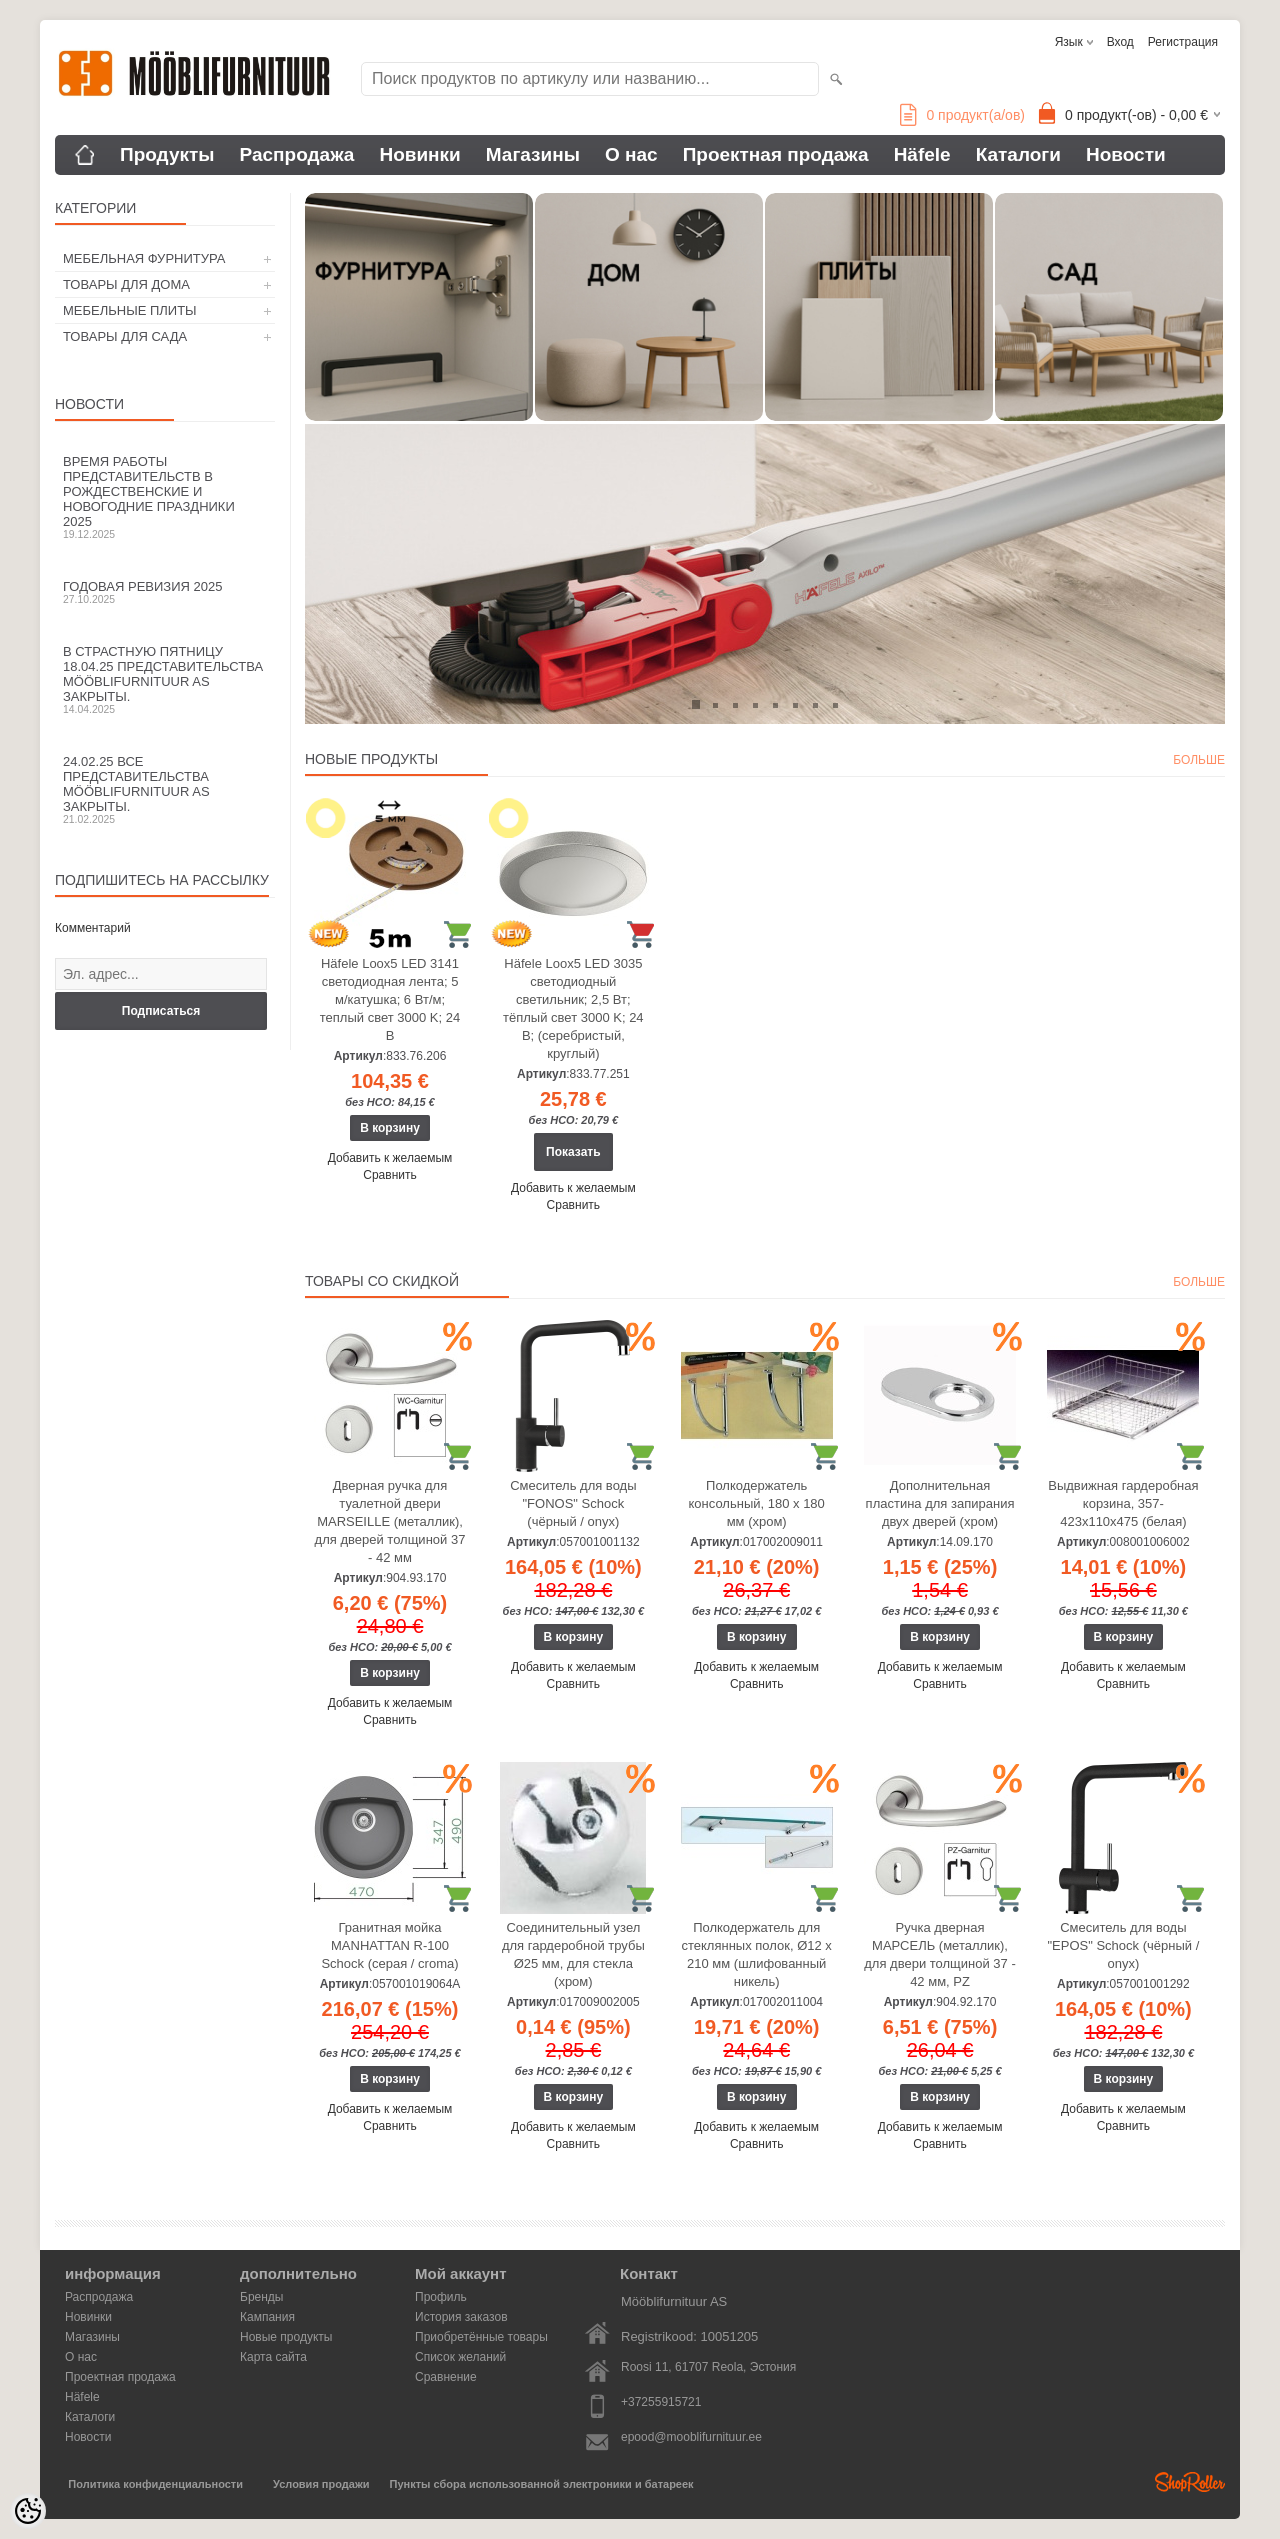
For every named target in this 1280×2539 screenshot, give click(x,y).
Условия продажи (321, 2484)
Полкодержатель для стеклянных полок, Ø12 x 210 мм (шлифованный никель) (757, 1954)
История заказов (461, 2317)
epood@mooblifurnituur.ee (691, 2437)
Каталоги (1018, 154)
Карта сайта (273, 2357)
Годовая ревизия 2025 (165, 592)
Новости (1126, 154)
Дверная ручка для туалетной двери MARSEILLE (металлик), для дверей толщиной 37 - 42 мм (390, 1521)
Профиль (441, 2297)
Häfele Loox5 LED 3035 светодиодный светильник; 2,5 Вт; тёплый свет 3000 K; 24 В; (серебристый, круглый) (573, 1008)
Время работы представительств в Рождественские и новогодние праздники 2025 (165, 497)
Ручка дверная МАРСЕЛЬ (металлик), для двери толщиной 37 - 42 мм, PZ (939, 1954)
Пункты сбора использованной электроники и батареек (542, 2484)
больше (1199, 760)
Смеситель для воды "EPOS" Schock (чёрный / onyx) (1123, 1945)
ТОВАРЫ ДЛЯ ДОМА (126, 284)
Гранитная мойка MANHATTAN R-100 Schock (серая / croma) (389, 1945)
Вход (1120, 42)
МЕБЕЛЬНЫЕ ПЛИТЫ (130, 310)
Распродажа (297, 154)
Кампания (267, 2317)
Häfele (922, 154)
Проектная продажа (776, 154)
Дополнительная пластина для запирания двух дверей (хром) (940, 1503)
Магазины (533, 154)
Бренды (261, 2297)
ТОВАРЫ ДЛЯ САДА (125, 336)
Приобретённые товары (481, 2337)
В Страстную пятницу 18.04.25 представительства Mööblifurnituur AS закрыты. (165, 679)
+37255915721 (661, 2402)
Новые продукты (286, 2337)
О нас (631, 154)
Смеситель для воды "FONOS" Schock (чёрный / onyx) (573, 1503)
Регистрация (1183, 42)
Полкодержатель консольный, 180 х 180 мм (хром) (757, 1503)
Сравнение (446, 2377)
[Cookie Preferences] (28, 2511)
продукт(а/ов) (962, 115)
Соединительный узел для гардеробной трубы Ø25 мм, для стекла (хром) (573, 1954)
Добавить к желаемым (390, 1158)
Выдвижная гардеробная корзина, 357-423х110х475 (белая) (1123, 1503)
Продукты (167, 154)
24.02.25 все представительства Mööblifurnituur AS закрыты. (165, 789)
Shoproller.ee (1190, 2482)
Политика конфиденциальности (155, 2484)
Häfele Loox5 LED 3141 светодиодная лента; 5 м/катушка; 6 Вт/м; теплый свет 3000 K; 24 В (390, 999)
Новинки (419, 154)
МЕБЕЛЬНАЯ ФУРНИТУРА (144, 258)
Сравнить (389, 1175)
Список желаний (460, 2357)
